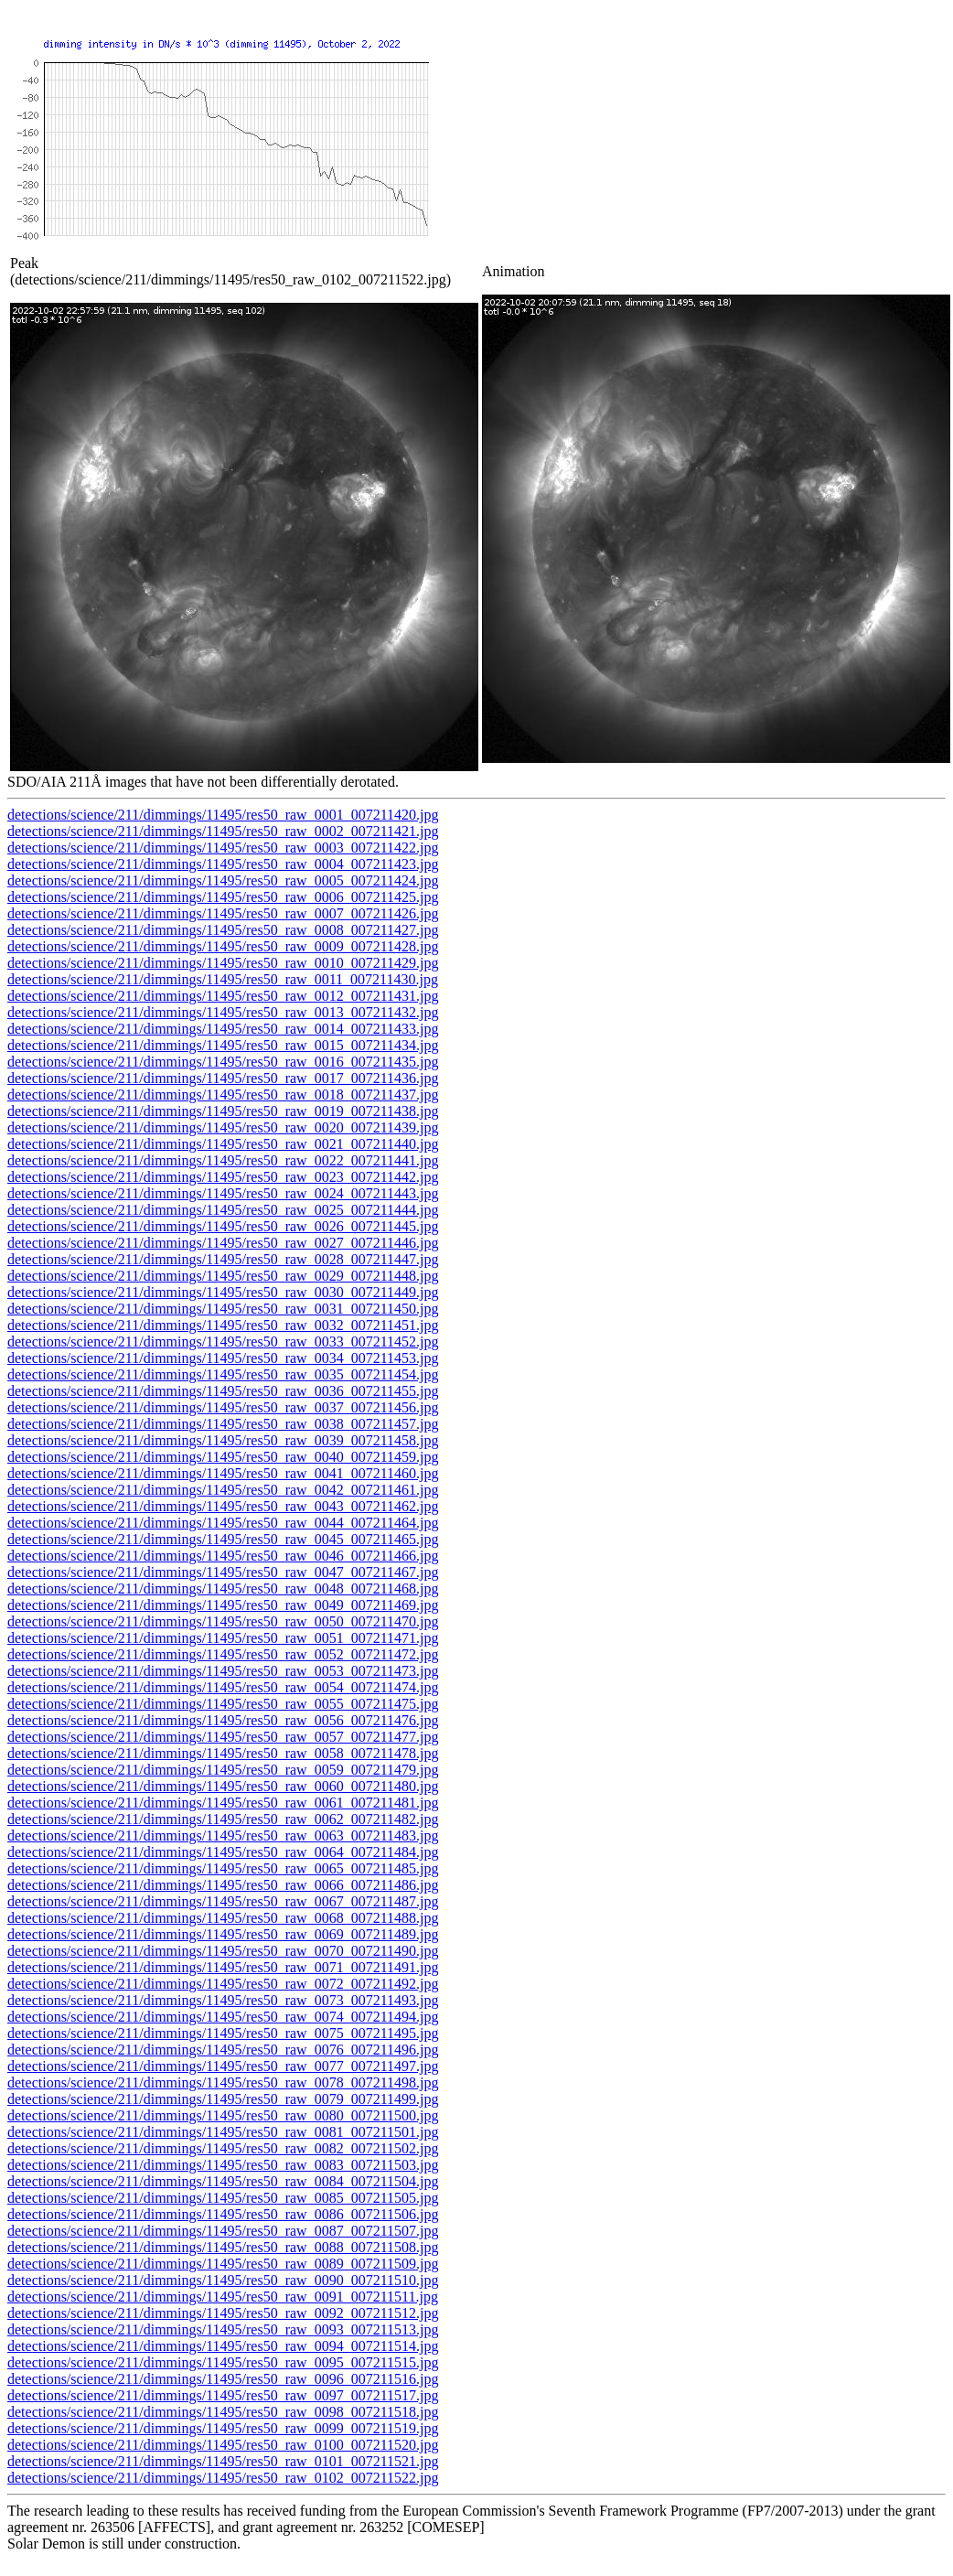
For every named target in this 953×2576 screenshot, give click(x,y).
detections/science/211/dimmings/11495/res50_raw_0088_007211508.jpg (222, 2247)
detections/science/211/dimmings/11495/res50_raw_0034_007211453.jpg (222, 1358)
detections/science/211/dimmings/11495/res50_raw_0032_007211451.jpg (222, 1325)
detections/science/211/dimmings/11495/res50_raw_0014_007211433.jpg (222, 1028)
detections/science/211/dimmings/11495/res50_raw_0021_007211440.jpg (222, 1144)
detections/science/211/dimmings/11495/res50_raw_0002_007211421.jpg (222, 831)
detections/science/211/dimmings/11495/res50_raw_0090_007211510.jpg (222, 2280)
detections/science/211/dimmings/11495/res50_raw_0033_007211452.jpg (222, 1341)
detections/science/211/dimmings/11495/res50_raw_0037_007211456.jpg (222, 1407)
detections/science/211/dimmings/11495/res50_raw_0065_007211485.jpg (222, 1868)
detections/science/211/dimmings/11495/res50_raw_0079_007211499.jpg (222, 2099)
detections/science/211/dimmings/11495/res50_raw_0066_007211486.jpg (222, 1885)
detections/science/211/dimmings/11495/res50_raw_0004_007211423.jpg (222, 864)
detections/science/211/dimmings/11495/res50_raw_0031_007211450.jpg (222, 1308)
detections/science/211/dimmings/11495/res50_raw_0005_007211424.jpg (222, 880)
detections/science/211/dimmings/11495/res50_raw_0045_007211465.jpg (222, 1539)
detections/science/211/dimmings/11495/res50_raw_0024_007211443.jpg (222, 1193)
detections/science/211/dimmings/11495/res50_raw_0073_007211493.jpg (222, 2000)
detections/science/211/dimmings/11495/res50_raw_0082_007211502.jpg (222, 2148)
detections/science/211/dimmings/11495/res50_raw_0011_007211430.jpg (222, 979)
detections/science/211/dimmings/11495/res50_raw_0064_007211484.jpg (222, 1852)
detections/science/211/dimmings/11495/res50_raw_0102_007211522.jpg (222, 2477)
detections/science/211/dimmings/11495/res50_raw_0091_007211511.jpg (222, 2296)
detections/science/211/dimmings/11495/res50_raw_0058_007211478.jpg (222, 1753)
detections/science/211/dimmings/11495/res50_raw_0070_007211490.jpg (222, 1951)
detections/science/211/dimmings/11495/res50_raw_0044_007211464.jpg (222, 1522)
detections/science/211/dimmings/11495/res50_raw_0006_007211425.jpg (222, 897)
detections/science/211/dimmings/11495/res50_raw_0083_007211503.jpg (222, 2165)
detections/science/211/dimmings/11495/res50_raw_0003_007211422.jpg (222, 847)
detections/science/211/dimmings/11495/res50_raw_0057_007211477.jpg (222, 1736)
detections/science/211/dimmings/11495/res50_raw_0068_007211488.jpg (222, 1918)
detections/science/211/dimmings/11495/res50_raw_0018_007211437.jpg (222, 1094)
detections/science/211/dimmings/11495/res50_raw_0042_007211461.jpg (222, 1489)
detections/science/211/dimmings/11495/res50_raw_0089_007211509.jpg (222, 2263)
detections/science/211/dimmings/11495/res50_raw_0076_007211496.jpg (222, 2049)
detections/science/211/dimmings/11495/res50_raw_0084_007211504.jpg (222, 2181)
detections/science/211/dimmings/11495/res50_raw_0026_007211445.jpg (222, 1226)
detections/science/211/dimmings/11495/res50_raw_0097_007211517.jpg (222, 2395)
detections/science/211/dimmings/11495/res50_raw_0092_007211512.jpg (222, 2313)
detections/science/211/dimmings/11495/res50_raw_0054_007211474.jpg (222, 1687)
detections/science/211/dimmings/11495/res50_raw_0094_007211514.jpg (222, 2346)
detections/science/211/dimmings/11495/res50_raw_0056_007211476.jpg (222, 1720)
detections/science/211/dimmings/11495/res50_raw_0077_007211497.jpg (222, 2066)
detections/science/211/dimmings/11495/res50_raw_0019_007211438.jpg (222, 1111)
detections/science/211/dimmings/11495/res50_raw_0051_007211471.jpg (222, 1638)
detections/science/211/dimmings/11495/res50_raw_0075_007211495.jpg (222, 2033)
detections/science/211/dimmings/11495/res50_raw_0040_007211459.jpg (222, 1457)
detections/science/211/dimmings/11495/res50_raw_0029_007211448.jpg (222, 1275)
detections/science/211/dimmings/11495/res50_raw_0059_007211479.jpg (222, 1769)
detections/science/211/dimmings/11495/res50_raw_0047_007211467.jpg (222, 1572)
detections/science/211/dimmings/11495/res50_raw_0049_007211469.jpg (222, 1605)
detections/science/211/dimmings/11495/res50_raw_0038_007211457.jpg (222, 1424)
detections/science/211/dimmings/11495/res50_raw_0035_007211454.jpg (222, 1374)
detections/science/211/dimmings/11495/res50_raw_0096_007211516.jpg (222, 2379)
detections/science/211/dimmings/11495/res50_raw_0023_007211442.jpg (222, 1177)
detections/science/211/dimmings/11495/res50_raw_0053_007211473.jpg (222, 1671)
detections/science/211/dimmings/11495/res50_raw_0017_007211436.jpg (222, 1078)
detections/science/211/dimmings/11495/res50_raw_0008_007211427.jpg (222, 930)
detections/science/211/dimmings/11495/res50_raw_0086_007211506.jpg (222, 2214)
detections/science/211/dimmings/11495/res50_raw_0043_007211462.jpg (222, 1506)
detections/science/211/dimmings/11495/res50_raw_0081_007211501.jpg (222, 2132)
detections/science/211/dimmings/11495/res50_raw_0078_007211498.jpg (222, 2082)
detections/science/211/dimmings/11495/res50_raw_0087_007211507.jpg (222, 2230)
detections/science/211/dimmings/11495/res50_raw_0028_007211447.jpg (222, 1259)
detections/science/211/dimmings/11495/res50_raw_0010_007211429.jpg (222, 963)
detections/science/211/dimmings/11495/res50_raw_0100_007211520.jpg (222, 2445)
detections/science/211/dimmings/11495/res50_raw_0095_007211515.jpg (222, 2362)
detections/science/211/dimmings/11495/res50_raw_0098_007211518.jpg (222, 2412)
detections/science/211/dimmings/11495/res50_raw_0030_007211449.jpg (222, 1292)
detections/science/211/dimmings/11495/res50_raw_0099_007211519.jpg (222, 2428)
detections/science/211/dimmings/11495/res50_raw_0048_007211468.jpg (222, 1588)
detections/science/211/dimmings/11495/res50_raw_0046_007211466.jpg (222, 1555)
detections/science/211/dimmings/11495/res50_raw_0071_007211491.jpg (222, 1967)
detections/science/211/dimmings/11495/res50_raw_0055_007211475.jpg (222, 1704)
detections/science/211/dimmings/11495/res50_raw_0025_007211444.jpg (222, 1210)
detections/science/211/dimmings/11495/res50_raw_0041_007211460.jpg (222, 1473)
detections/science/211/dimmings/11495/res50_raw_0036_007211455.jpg (222, 1391)
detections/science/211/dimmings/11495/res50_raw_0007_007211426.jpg (222, 913)
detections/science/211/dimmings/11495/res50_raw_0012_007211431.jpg (222, 996)
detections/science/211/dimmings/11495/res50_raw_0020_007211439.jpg (222, 1127)
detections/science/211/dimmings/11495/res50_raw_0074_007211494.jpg (222, 2016)
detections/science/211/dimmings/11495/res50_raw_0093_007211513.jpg (222, 2329)
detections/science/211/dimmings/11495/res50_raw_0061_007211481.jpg (222, 1802)
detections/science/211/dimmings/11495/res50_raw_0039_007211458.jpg (222, 1440)
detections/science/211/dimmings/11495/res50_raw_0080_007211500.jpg (222, 2115)
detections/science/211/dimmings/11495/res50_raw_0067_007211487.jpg (222, 1901)
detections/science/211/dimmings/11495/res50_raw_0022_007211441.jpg (222, 1160)
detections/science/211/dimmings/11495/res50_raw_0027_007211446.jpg (222, 1242)
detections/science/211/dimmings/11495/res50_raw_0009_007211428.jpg (222, 946)
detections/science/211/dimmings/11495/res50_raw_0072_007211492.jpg (222, 1983)
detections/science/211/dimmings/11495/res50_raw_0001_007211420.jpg (222, 814)
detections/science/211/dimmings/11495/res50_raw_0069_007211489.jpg (222, 1934)
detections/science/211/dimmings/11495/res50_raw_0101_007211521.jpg (222, 2461)
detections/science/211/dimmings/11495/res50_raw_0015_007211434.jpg (222, 1045)
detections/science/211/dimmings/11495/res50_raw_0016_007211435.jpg (222, 1061)
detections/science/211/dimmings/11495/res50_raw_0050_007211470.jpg (222, 1621)
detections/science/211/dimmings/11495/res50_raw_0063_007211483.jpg (222, 1835)
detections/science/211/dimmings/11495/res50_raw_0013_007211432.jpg (222, 1012)
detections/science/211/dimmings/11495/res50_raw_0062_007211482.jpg (222, 1819)
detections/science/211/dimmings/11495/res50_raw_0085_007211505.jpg (222, 2198)
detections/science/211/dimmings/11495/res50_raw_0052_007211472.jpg (222, 1654)
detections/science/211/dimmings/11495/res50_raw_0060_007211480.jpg (222, 1786)
